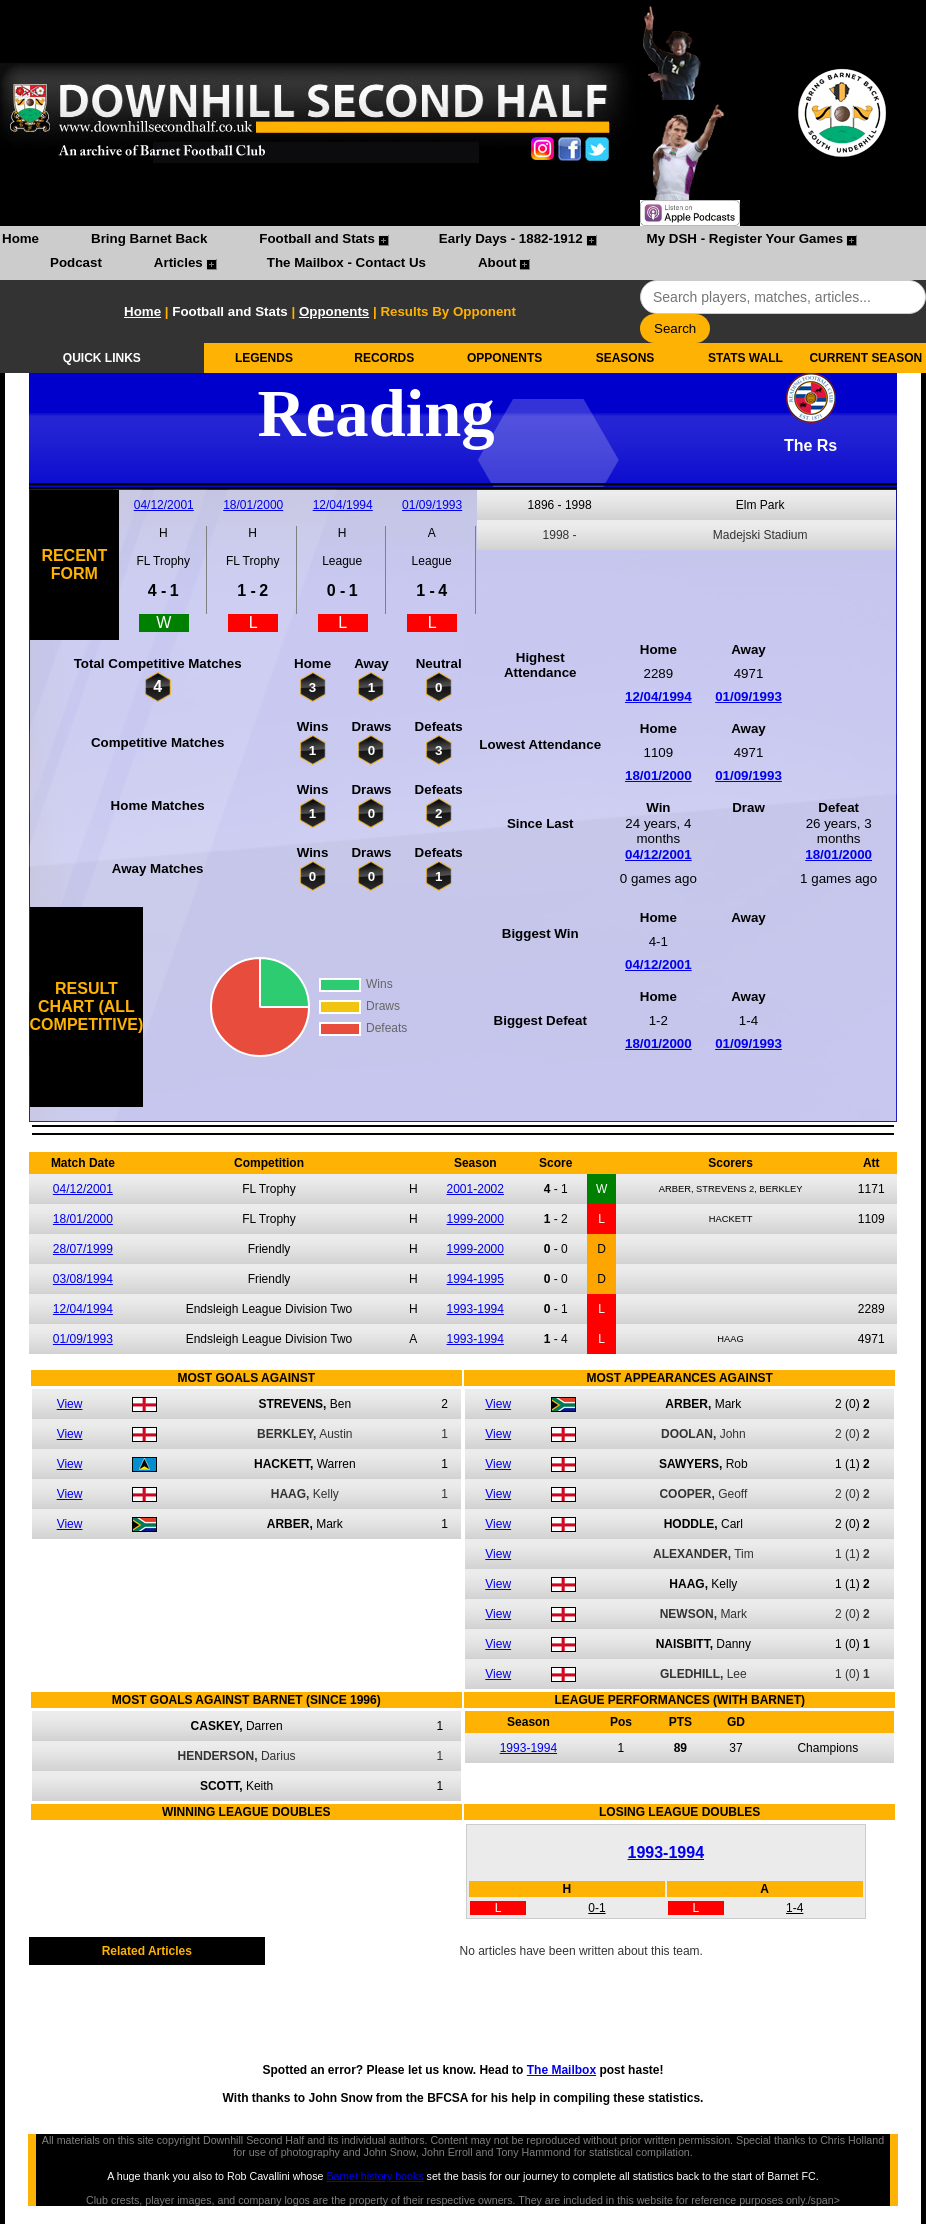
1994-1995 (475, 1279)
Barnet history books (374, 2176)
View (70, 1404)
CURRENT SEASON (865, 358)
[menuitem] (20, 241)
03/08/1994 (83, 1279)
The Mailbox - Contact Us (346, 262)
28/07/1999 (83, 1249)
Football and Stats (317, 238)
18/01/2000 (253, 505)
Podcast (76, 262)
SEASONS (625, 358)
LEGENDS (264, 358)
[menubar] (463, 253)
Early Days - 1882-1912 (511, 238)
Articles (178, 262)
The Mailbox (561, 2070)
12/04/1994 (343, 505)
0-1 (596, 1908)
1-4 (794, 1908)
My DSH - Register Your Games (745, 238)
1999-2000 (475, 1219)
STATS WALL (745, 358)
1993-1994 (475, 1309)
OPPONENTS (504, 358)
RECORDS (384, 358)
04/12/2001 (164, 505)
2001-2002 (475, 1189)
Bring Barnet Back (149, 238)
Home (20, 238)
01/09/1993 (432, 505)
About (497, 262)
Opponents (334, 311)
